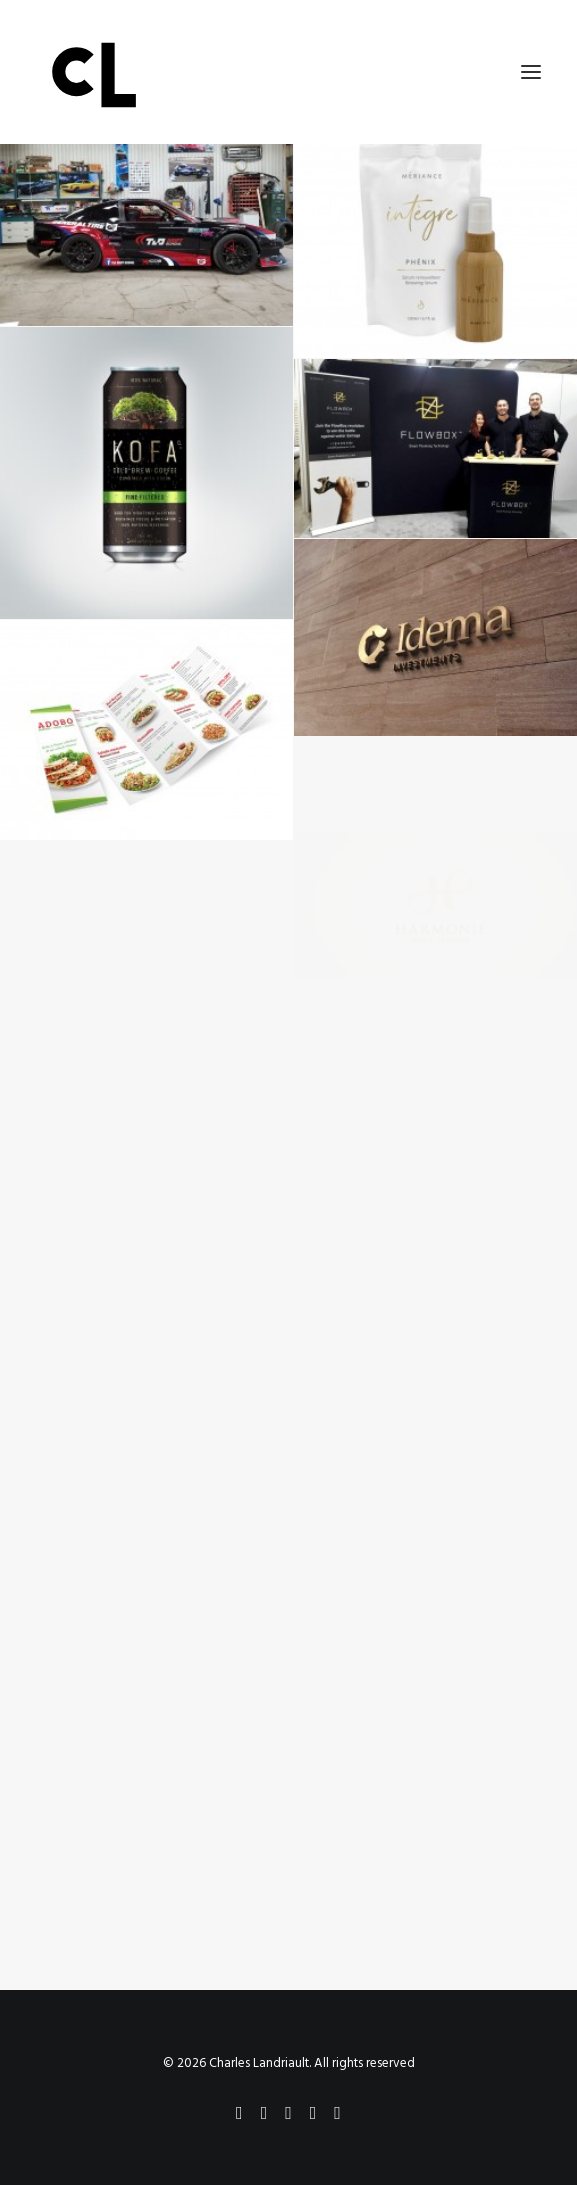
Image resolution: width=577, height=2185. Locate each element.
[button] (531, 72)
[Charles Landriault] (288, 72)
